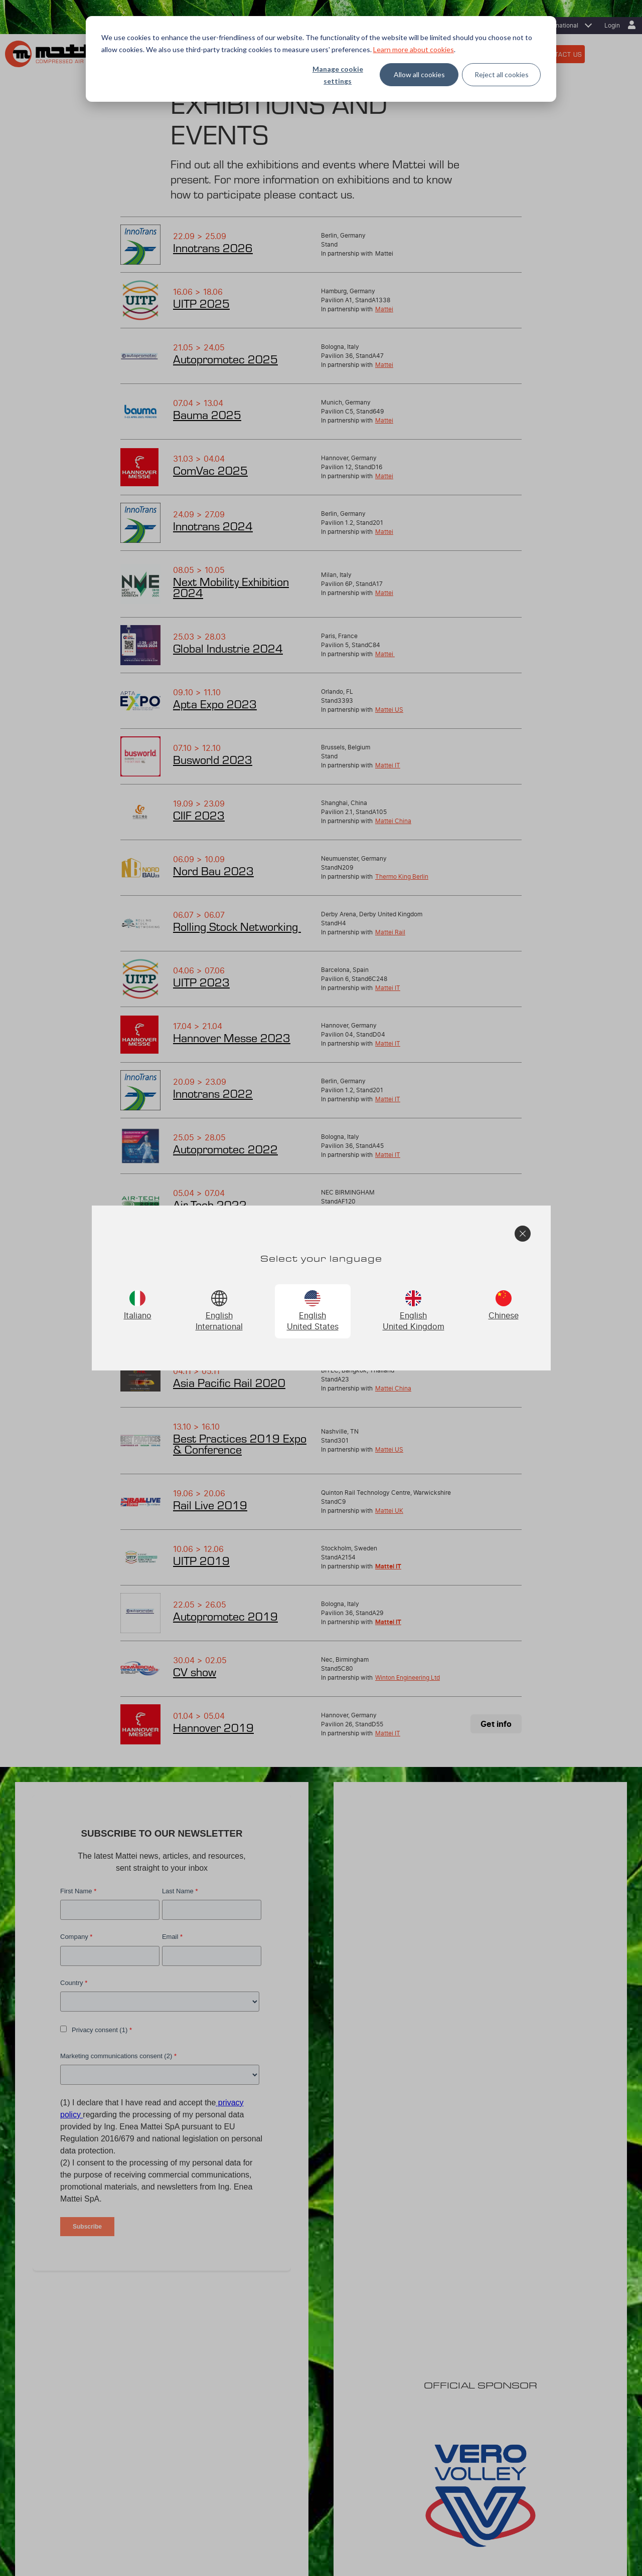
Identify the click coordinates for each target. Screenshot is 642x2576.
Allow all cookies (419, 74)
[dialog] (321, 59)
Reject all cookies (501, 74)
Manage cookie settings (337, 75)
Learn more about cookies (413, 49)
